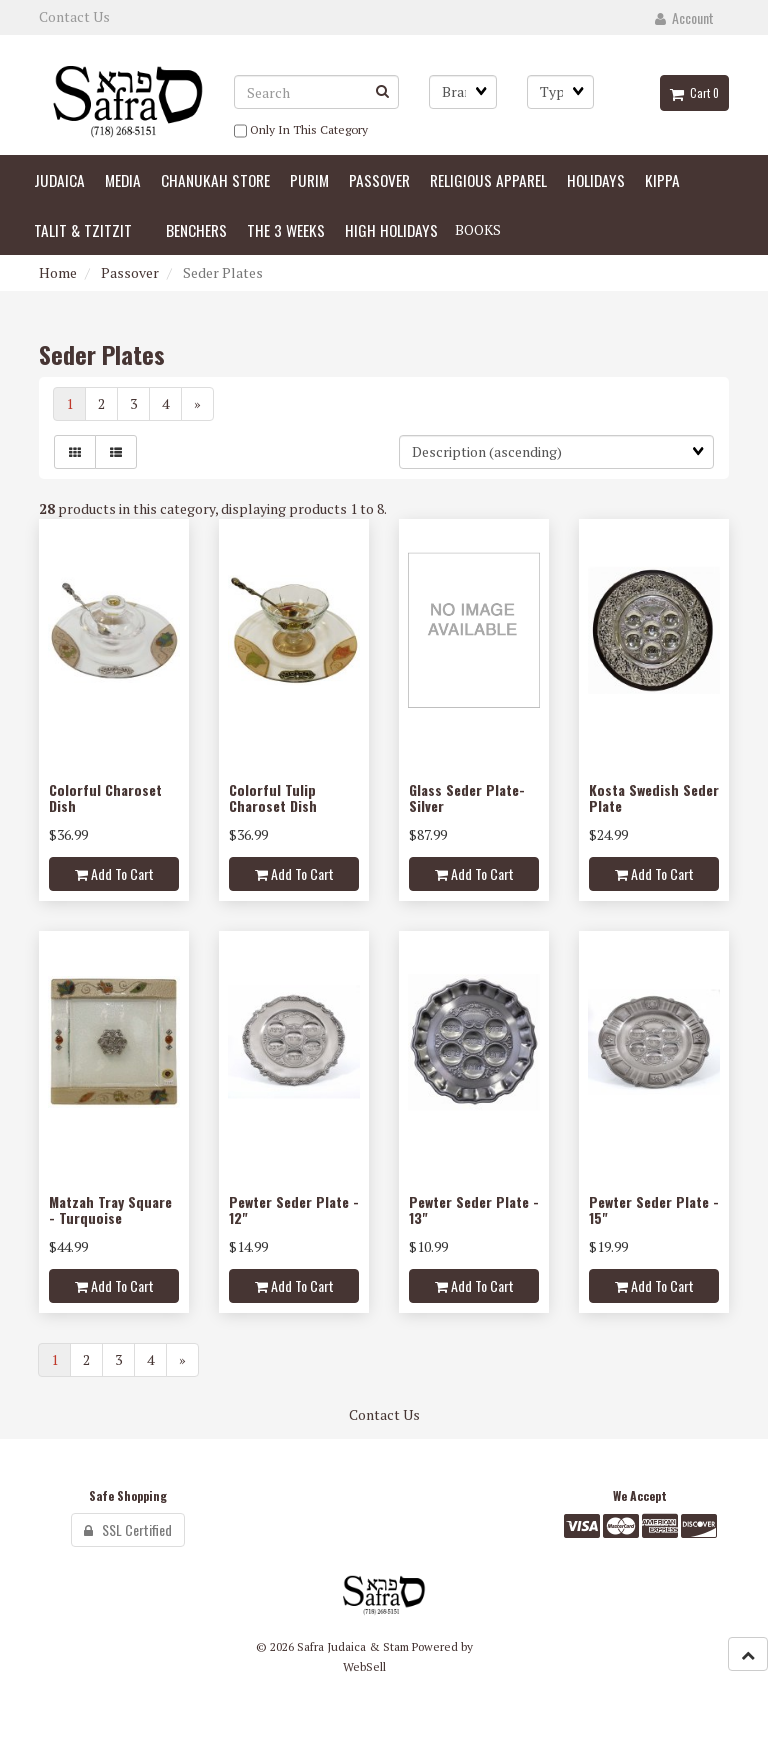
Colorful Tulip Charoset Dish (273, 797)
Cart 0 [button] (694, 93)
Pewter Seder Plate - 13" (474, 1209)
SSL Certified (128, 1529)
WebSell (364, 1666)
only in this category (301, 131)
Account (684, 17)
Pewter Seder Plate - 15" (654, 1209)
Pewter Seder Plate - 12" (294, 1209)
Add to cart (114, 873)
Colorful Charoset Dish (105, 797)
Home (58, 272)
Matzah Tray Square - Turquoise (110, 1209)
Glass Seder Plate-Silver (467, 797)
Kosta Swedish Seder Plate (654, 797)
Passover (130, 272)
